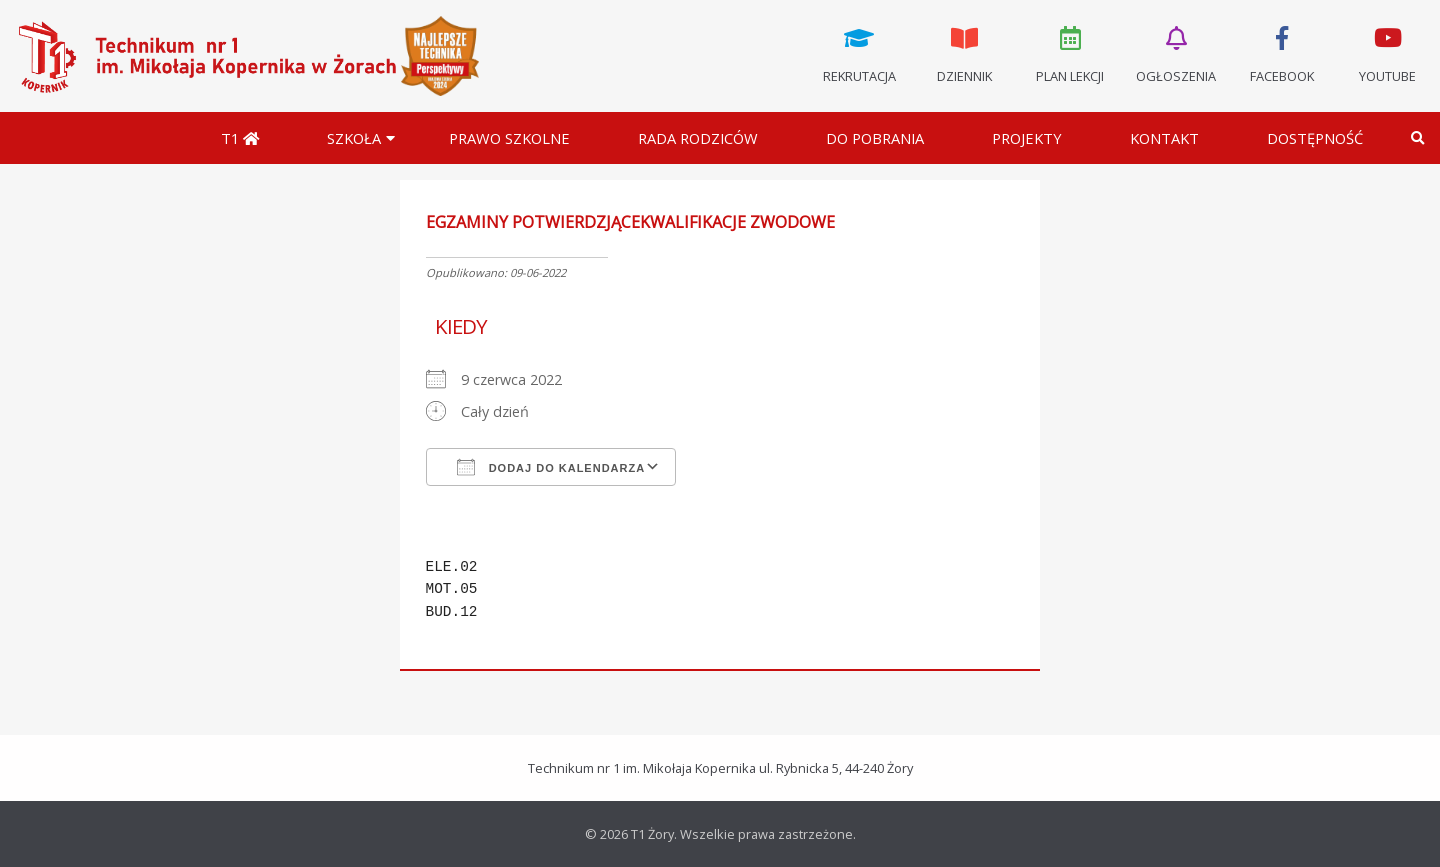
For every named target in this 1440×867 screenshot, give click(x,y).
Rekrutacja (859, 53)
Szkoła (354, 138)
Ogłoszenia (1176, 53)
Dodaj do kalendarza (551, 467)
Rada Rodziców (698, 138)
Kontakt (1164, 138)
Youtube (1387, 53)
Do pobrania (875, 138)
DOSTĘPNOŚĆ (1315, 138)
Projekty (1027, 138)
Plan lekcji (1071, 53)
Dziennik (965, 53)
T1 (240, 138)
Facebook (1282, 53)
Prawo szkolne (509, 138)
